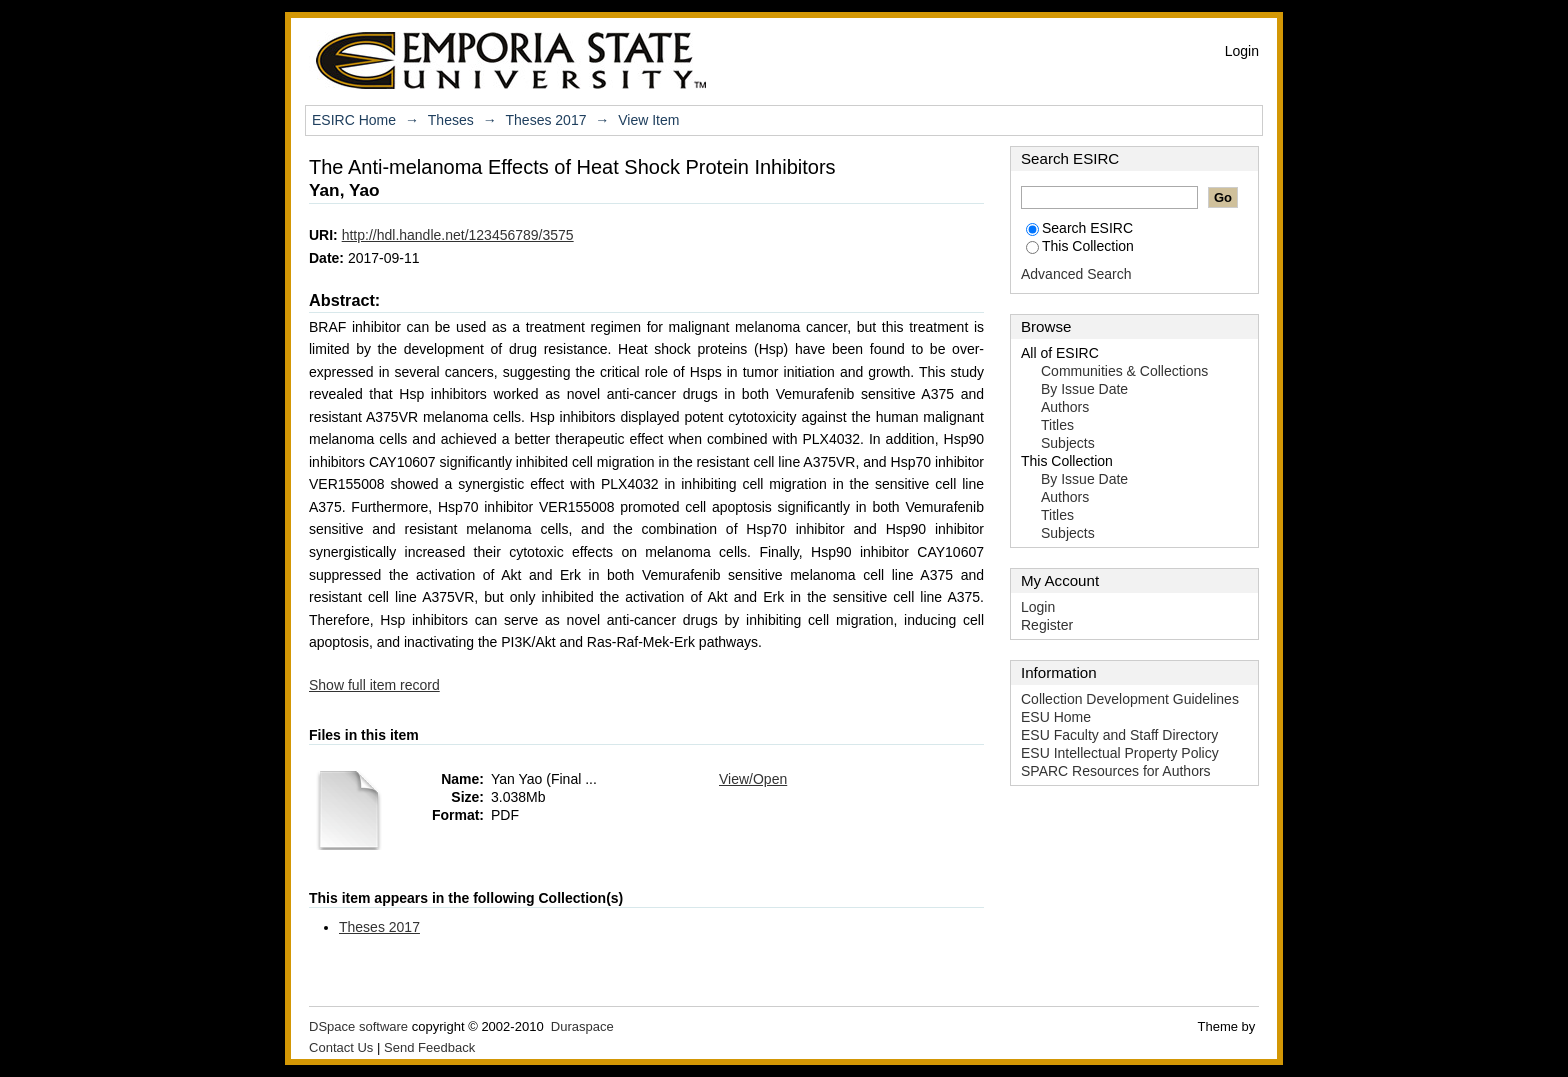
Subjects (1068, 443)
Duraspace (582, 1026)
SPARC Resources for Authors (1116, 771)
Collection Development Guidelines (1130, 699)
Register (1047, 625)
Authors (1065, 407)
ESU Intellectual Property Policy (1120, 753)
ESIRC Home (354, 120)
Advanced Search (1076, 274)
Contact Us (341, 1047)
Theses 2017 (546, 120)
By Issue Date (1084, 389)
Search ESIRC (1079, 228)
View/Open (753, 779)
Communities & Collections (1124, 371)
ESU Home (1056, 717)
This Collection (1080, 246)
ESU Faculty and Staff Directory (1119, 735)
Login (1242, 51)
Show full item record (374, 685)
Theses (451, 120)
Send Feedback (429, 1047)
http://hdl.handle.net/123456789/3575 (458, 235)
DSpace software (358, 1026)
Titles (1057, 425)
